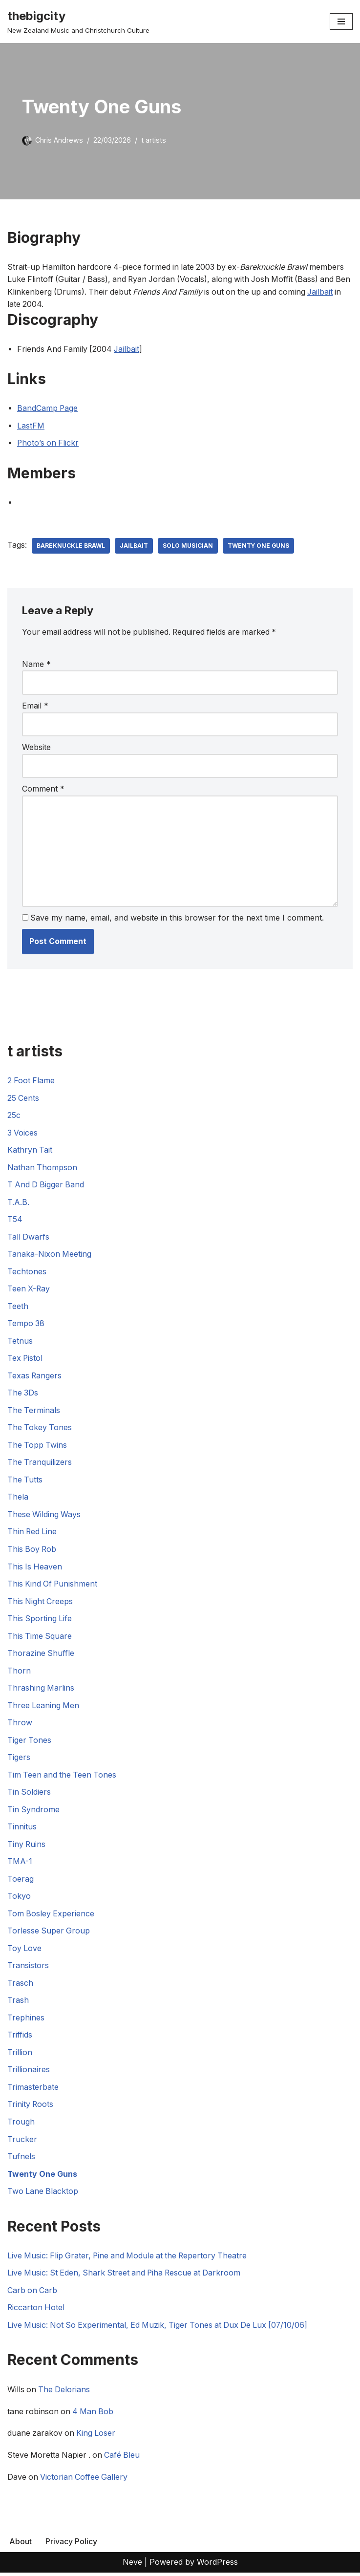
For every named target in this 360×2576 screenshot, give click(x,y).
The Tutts (25, 1481)
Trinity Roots (30, 2107)
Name (36, 664)
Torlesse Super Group (49, 1933)
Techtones (26, 1272)
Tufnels (21, 2160)
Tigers (18, 1759)
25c (14, 1116)
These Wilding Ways (44, 1516)
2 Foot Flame (31, 1081)
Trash (18, 2003)
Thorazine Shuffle (41, 1655)
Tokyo (19, 1899)
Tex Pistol (25, 1359)
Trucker (22, 2142)
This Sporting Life (40, 1620)
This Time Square (40, 1638)
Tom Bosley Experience (51, 1916)
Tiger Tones (29, 1742)
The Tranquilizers (39, 1464)
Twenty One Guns (259, 546)
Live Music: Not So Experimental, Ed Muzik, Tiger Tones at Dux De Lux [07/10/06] (160, 2328)
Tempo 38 (26, 1325)
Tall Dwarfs (28, 1238)
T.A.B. (18, 1203)
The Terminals (34, 1412)
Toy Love (24, 1950)
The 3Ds (23, 1394)
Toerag (20, 1881)
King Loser (97, 2437)
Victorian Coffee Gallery (85, 2481)
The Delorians (65, 2393)
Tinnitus (22, 1829)
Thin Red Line (32, 1533)
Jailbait (20, 304)
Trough (21, 2124)
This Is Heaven (35, 1568)
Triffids (19, 2037)
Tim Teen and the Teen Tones (63, 1777)
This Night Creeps (40, 1603)
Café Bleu (124, 2459)
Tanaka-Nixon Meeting (49, 1255)
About (20, 2545)
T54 (14, 1220)
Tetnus (20, 1342)
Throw (19, 1725)
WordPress (217, 2566)
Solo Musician (188, 546)
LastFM (30, 425)
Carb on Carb (32, 2293)
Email (35, 706)
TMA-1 (19, 1863)
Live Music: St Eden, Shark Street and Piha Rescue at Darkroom (126, 2276)
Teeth (17, 1307)
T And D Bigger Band (46, 1185)
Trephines (25, 2020)
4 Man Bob (95, 2415)
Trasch (20, 1986)
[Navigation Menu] (341, 21)
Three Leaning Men (43, 1707)
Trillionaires (28, 2073)
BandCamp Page (48, 408)
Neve (132, 2566)
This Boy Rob (32, 1551)
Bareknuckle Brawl (71, 546)
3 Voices (22, 1133)
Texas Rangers (35, 1377)
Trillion (19, 2055)
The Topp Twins (37, 1446)
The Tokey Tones (40, 1429)
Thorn (19, 1672)
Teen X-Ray (29, 1290)
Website (36, 747)
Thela (17, 1498)
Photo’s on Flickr (48, 443)
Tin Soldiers (29, 1794)
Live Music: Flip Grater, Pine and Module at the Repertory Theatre (130, 2258)
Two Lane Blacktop (43, 2194)
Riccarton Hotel (36, 2311)
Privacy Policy (71, 2545)
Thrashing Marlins (41, 1690)
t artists (153, 140)
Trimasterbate (33, 2090)
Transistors (28, 1968)
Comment (43, 789)
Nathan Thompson (42, 1168)
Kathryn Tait (30, 1151)
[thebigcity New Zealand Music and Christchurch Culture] (78, 21)
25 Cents (23, 1098)
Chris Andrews (59, 140)
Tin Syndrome (33, 1812)
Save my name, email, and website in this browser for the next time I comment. (177, 918)
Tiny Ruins (26, 1846)
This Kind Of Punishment (53, 1585)
